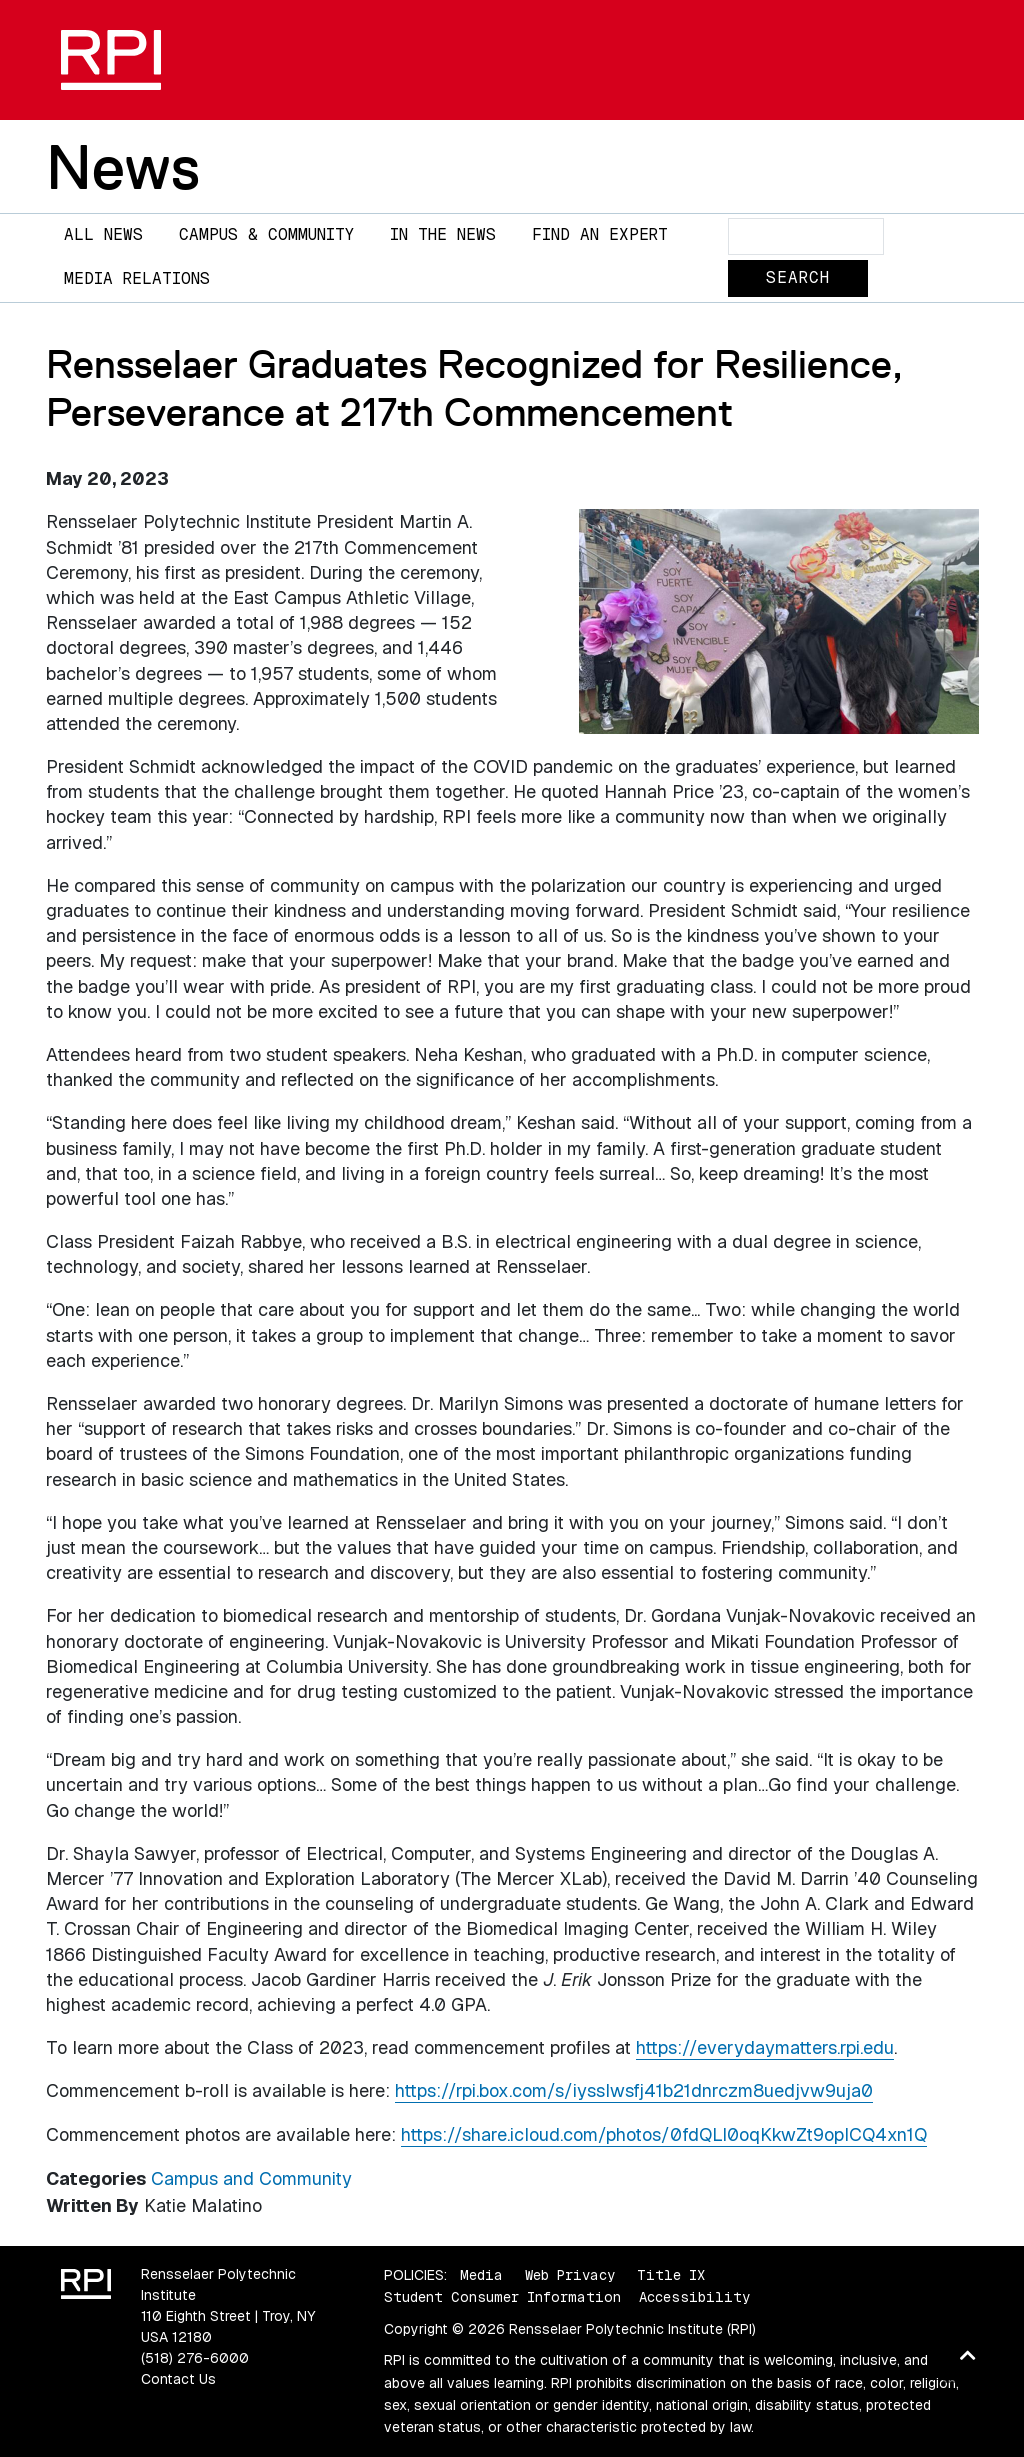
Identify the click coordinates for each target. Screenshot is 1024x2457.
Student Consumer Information (502, 2297)
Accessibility (694, 2297)
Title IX (671, 2275)
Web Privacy (570, 2275)
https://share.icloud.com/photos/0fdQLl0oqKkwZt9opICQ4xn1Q (664, 2134)
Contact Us (178, 2379)
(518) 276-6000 (195, 2358)
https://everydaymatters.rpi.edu (765, 2047)
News (123, 167)
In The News (443, 234)
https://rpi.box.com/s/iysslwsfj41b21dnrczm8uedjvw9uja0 (634, 2090)
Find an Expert (600, 234)
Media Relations (137, 278)
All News (103, 234)
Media (481, 2275)
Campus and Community (251, 2178)
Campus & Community (266, 234)
